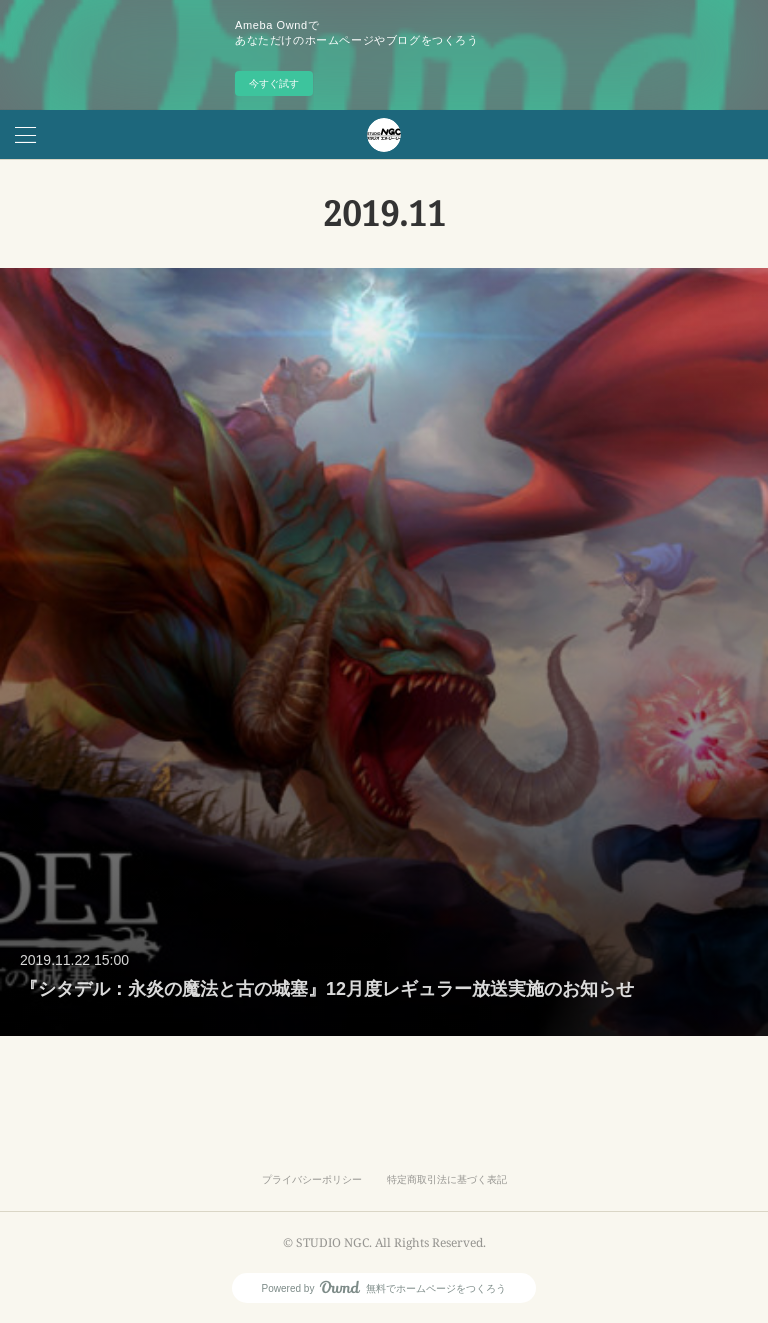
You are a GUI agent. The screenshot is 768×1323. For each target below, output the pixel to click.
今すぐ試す (274, 83)
